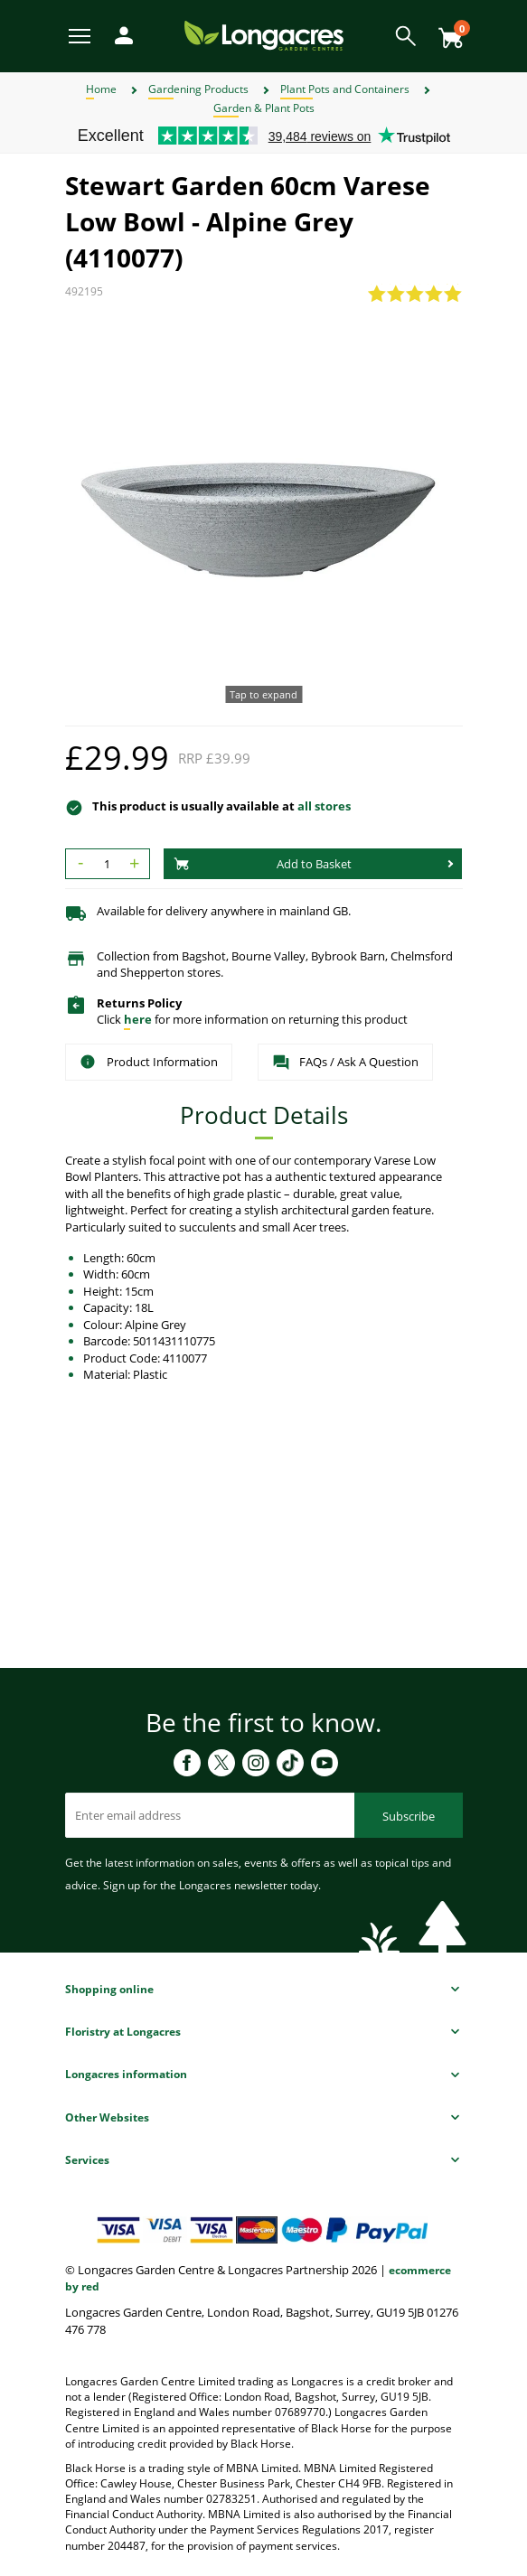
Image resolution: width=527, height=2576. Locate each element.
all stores (324, 806)
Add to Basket (263, 864)
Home (101, 89)
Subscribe (408, 1816)
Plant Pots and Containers (344, 89)
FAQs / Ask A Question (345, 1063)
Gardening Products (198, 89)
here (138, 1019)
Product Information (149, 1062)
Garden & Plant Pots (264, 108)
